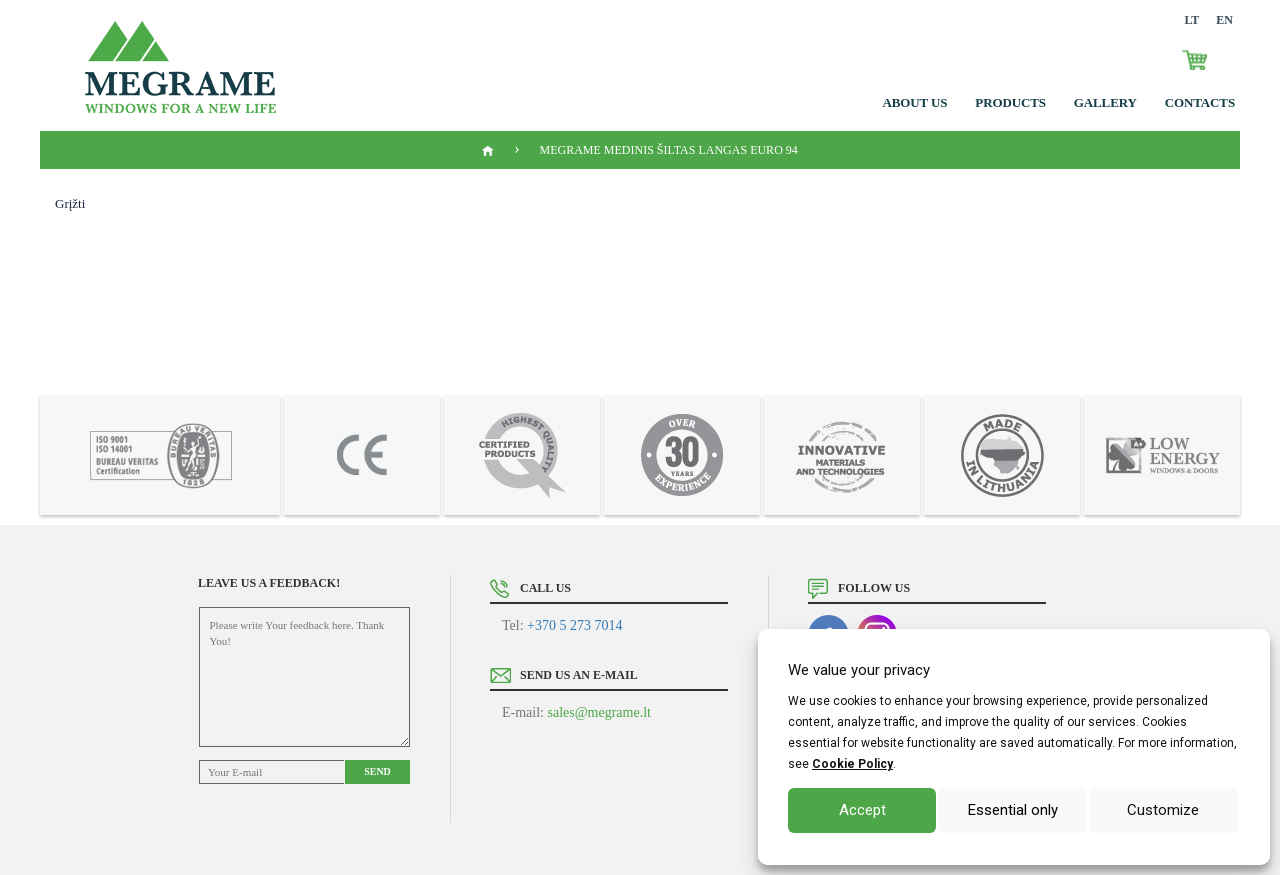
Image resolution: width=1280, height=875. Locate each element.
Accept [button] (862, 810)
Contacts (1200, 102)
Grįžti (70, 203)
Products (1010, 102)
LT (1191, 20)
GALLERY (1105, 102)
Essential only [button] (1013, 810)
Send (377, 771)
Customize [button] (1163, 810)
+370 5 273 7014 (574, 625)
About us (915, 102)
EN (1224, 20)
